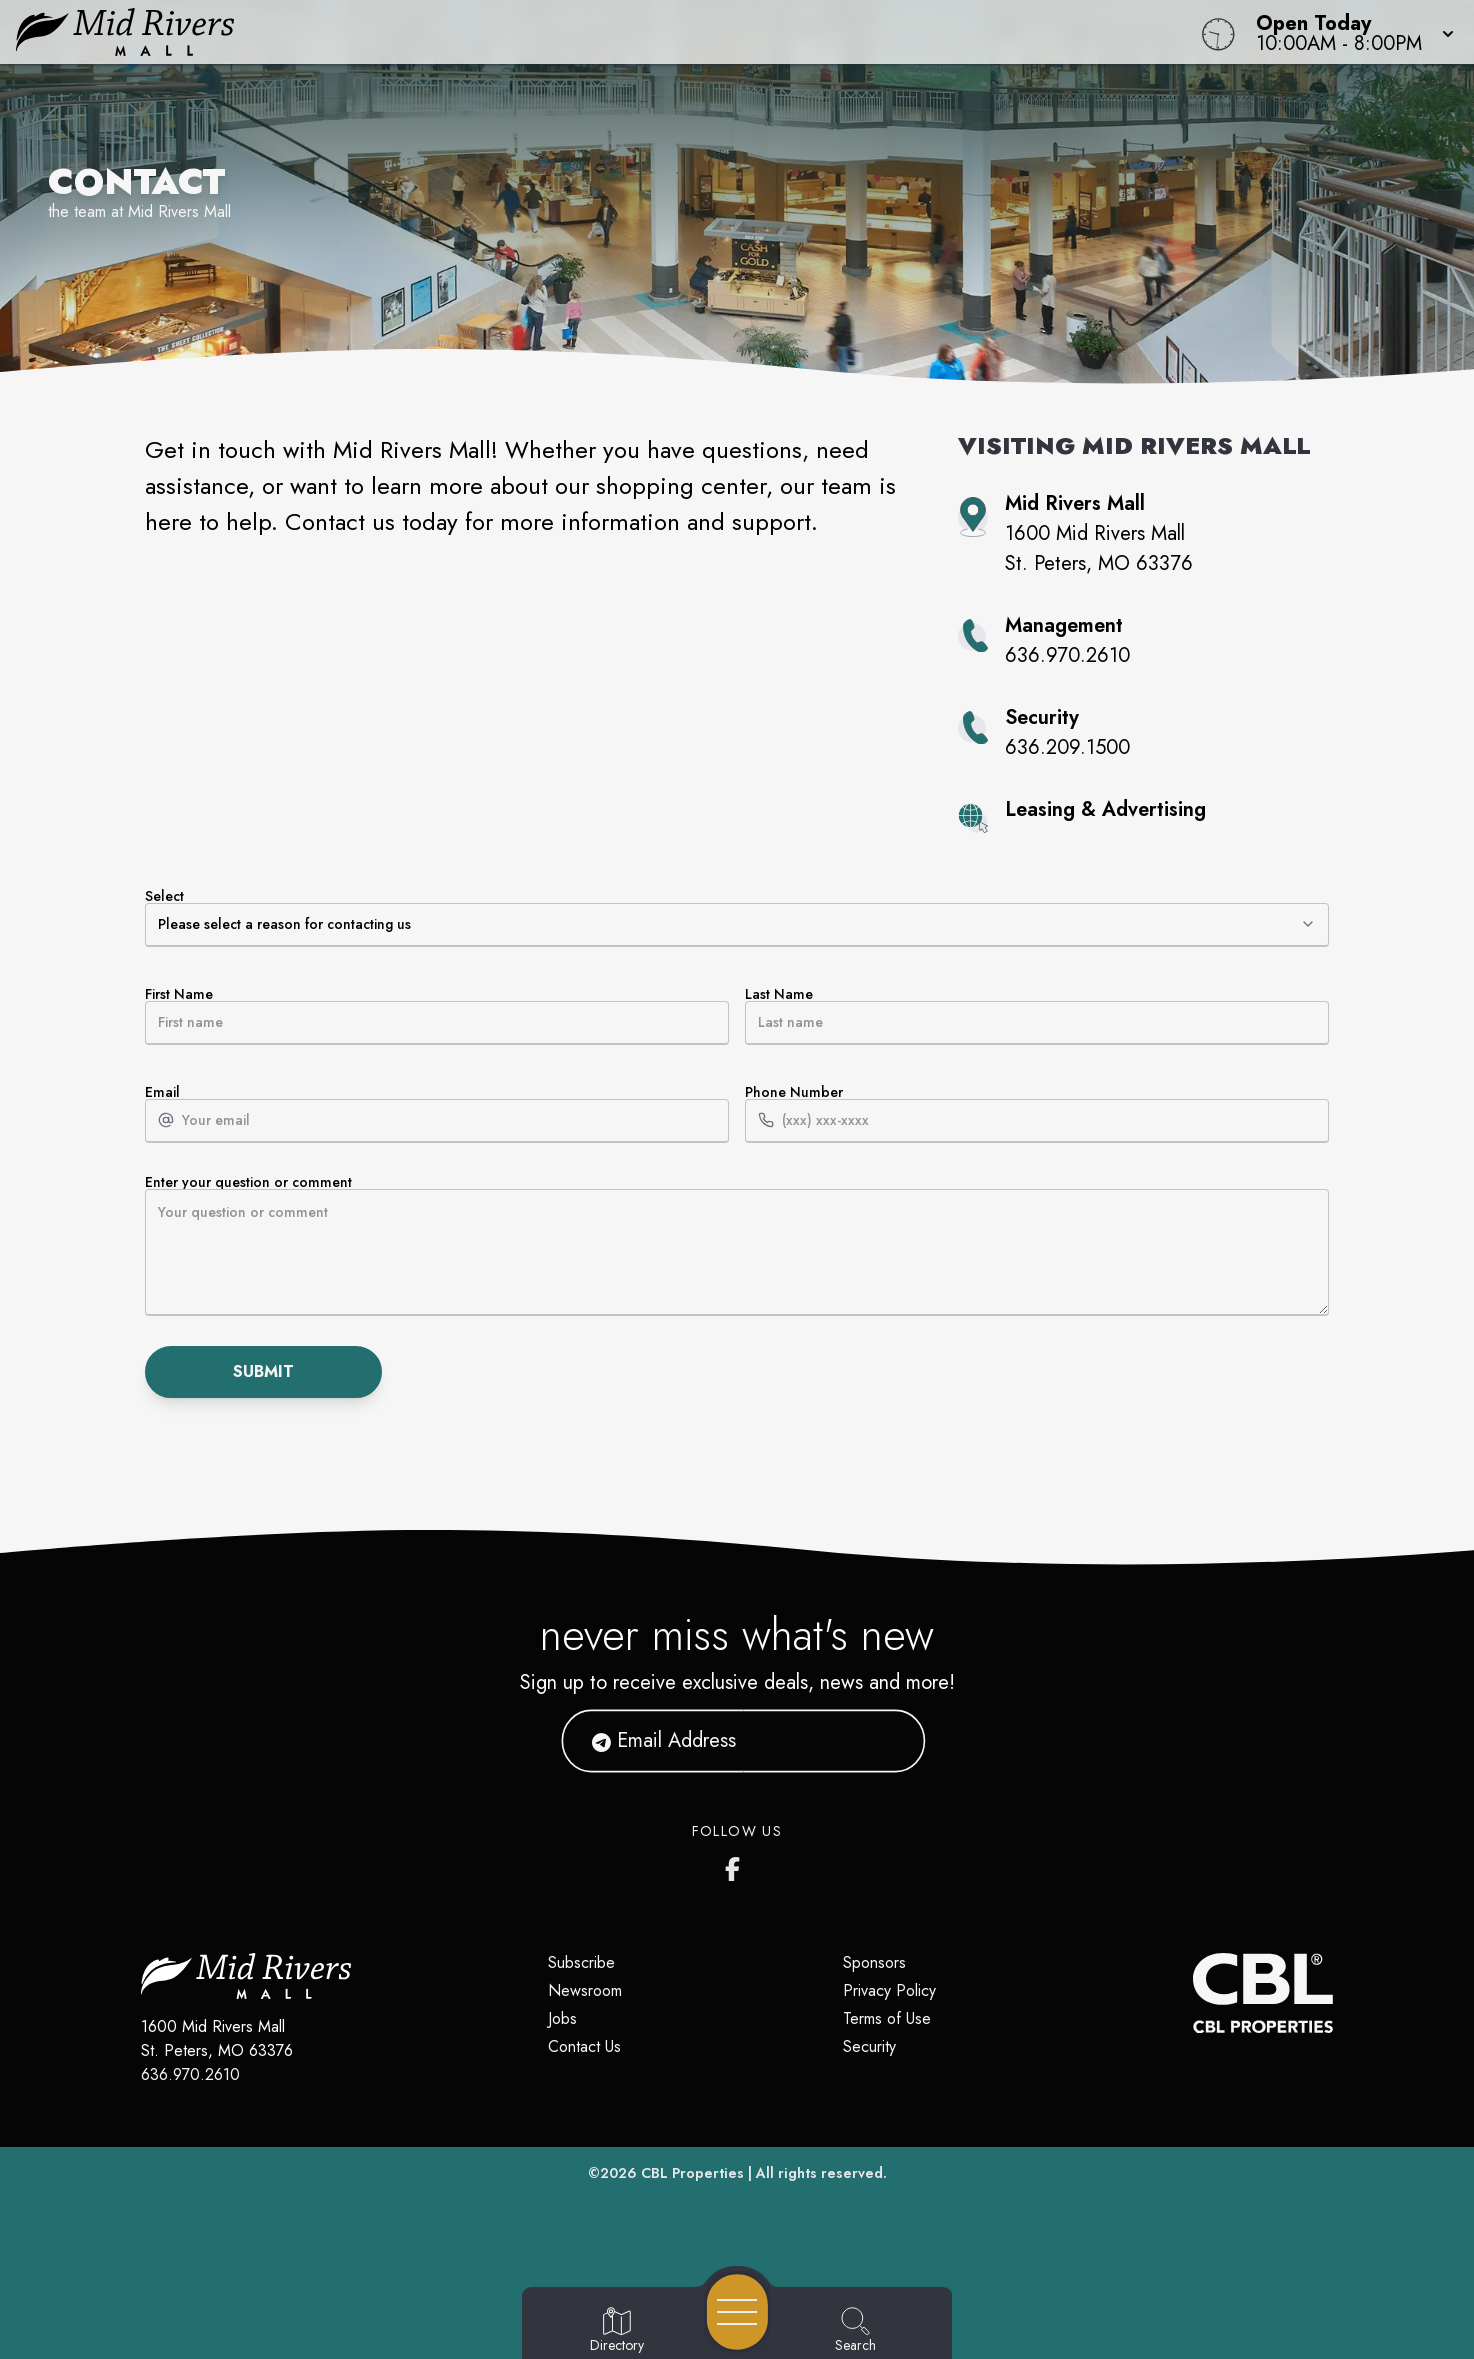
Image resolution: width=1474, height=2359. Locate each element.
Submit (263, 1371)
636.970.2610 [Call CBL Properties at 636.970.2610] (190, 2074)
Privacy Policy (889, 1990)
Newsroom (585, 1990)
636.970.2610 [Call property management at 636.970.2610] (1067, 655)
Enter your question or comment (737, 1245)
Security (869, 2046)
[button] (1349, 32)
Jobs (562, 2018)
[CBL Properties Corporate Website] (1193, 1993)
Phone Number (1037, 1114)
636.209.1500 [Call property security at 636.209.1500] (1067, 747)
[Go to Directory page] (617, 2331)
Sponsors (874, 1962)
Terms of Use (887, 2018)
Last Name (1037, 1016)
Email (437, 1114)
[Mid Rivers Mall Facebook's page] (737, 1865)
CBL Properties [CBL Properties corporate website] (692, 2173)
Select (737, 918)
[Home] (557, 32)
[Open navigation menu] (737, 2312)
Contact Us (584, 2046)
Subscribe (581, 1962)
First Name (437, 1016)
